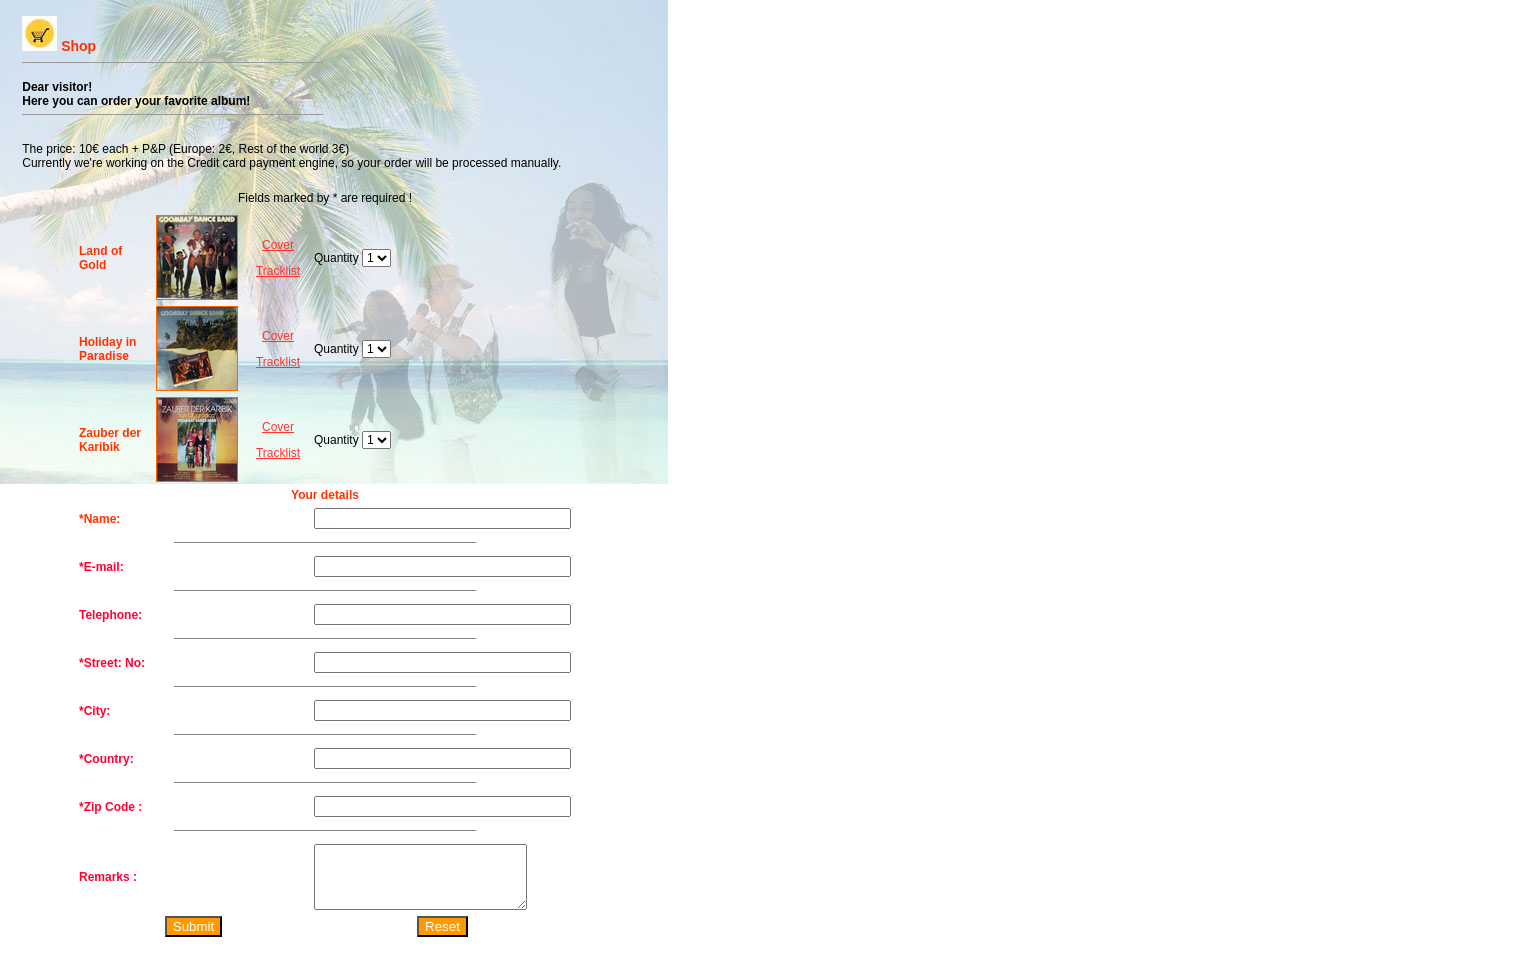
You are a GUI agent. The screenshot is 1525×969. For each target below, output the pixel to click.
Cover (278, 245)
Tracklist (278, 271)
